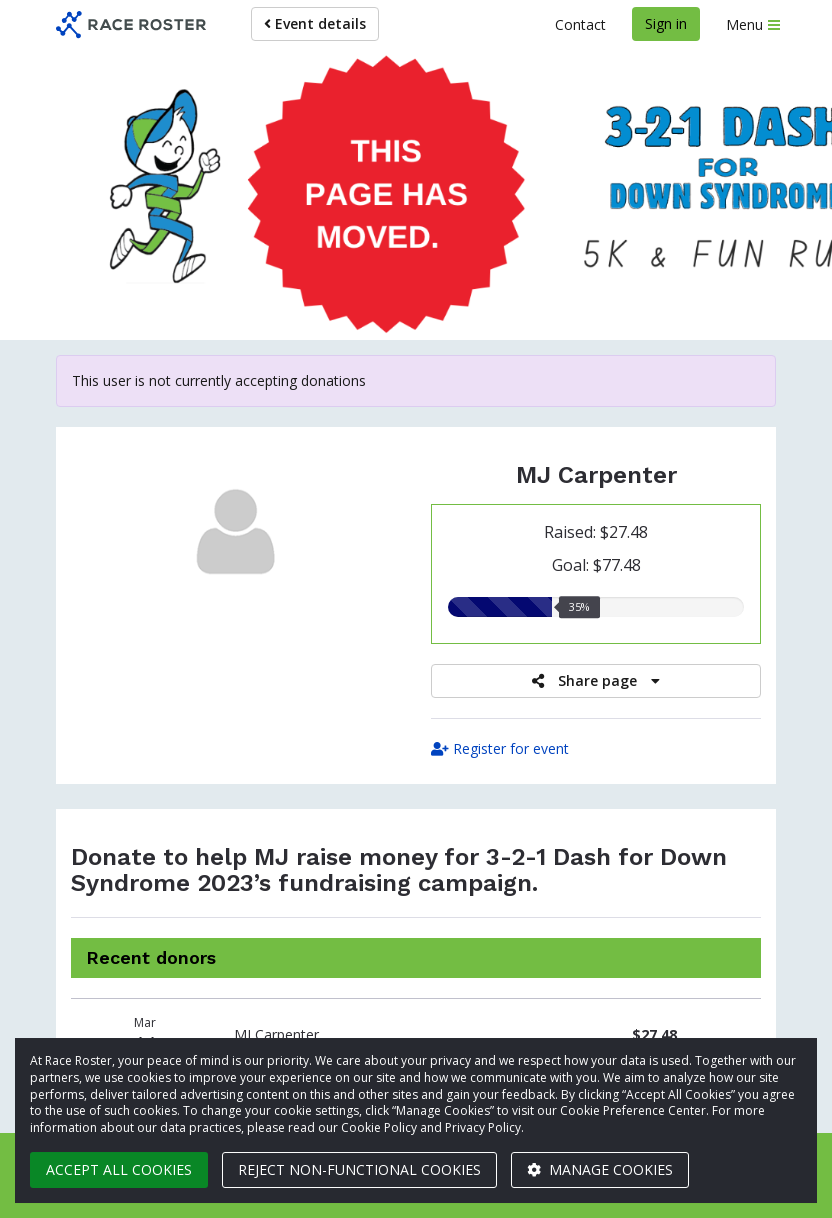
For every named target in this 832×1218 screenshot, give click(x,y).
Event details (315, 23)
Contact (580, 24)
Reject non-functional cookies (359, 1169)
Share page (596, 680)
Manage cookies (600, 1169)
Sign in (666, 23)
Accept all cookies (119, 1169)
